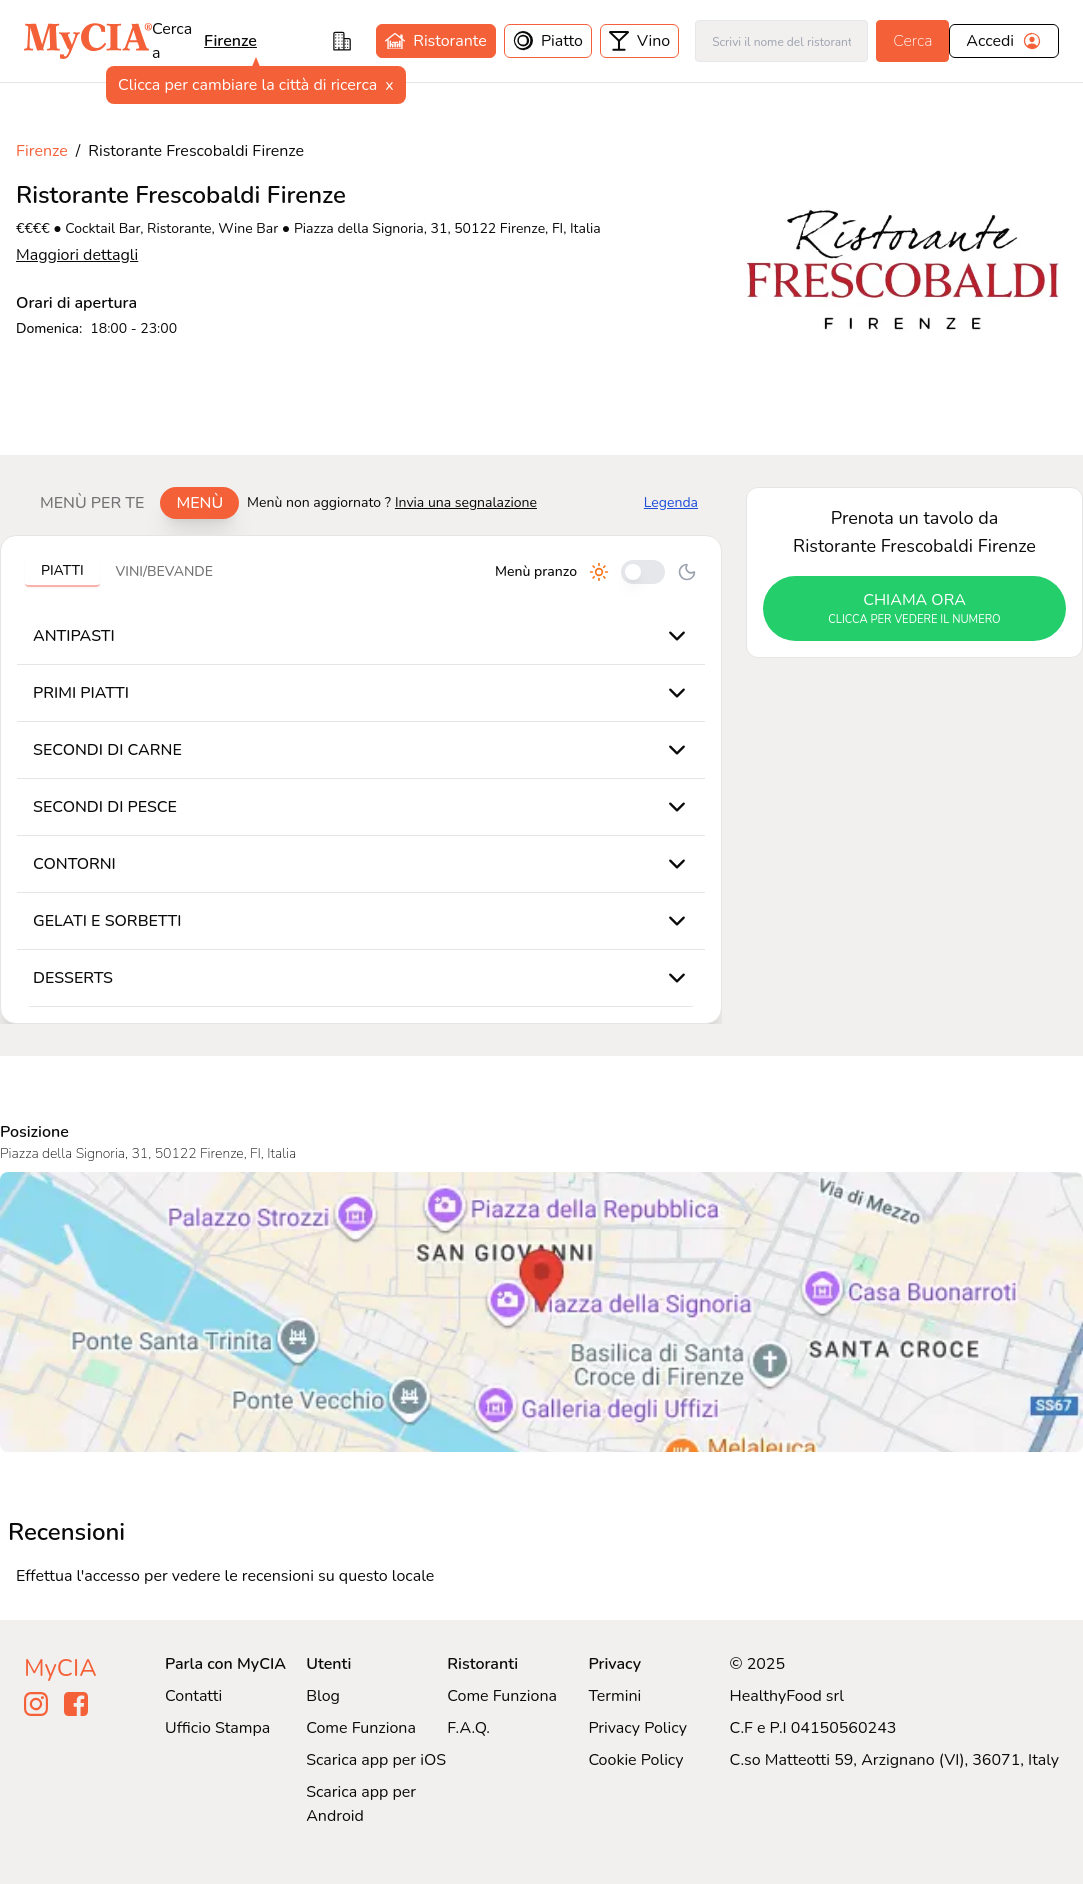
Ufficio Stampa (217, 1728)
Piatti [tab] (62, 570)
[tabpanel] (361, 779)
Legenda (671, 502)
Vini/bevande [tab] (164, 571)
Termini (614, 1696)
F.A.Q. (468, 1728)
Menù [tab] (199, 503)
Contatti (193, 1696)
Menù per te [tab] (92, 503)
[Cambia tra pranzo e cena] (643, 572)
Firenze (230, 41)
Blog (323, 1696)
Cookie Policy (635, 1760)
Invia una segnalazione (466, 502)
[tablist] (131, 503)
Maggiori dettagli (77, 255)
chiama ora (914, 609)
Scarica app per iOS (376, 1760)
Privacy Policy (637, 1728)
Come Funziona (361, 1728)
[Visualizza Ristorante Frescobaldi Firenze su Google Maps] (541, 1312)
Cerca (912, 41)
